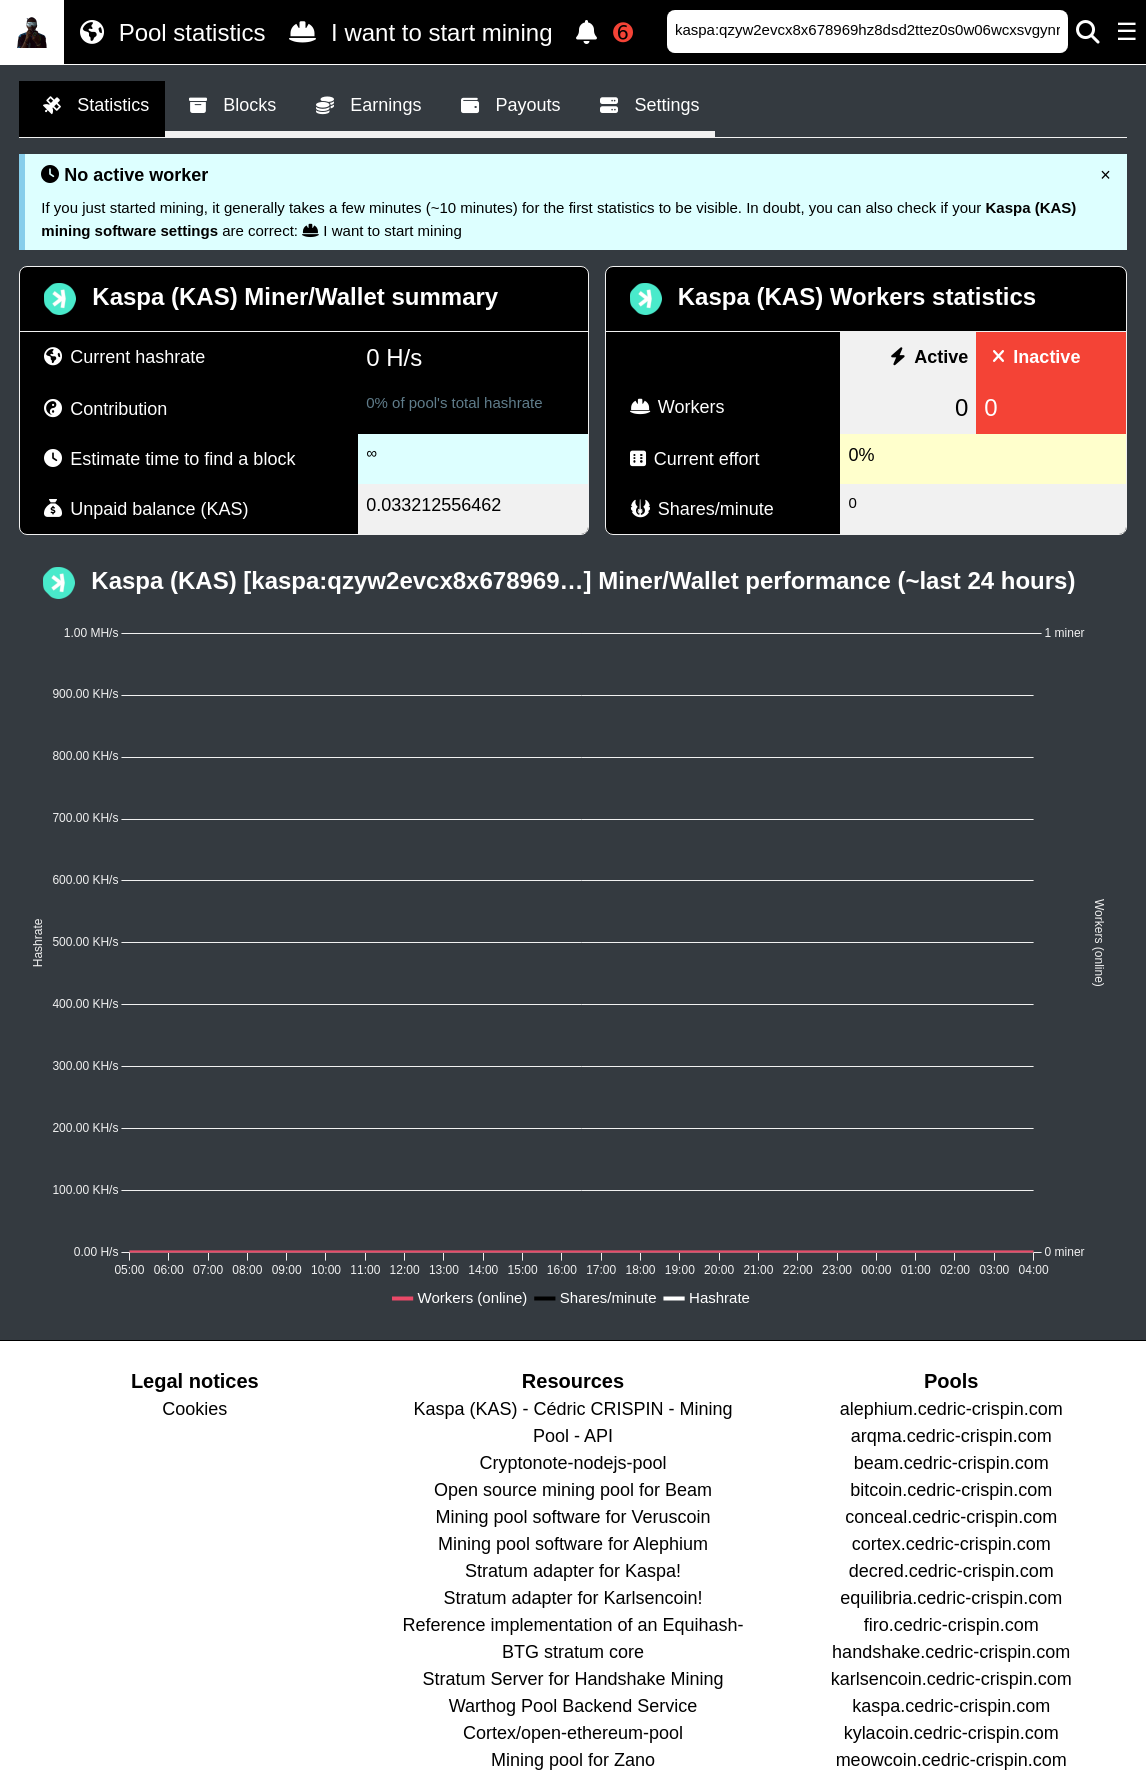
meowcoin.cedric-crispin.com (951, 1760)
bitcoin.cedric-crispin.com (951, 1490)
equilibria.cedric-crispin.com (951, 1598)
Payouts (506, 106)
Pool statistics (168, 32)
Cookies (194, 1409)
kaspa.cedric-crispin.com (951, 1706)
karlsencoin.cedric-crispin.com (951, 1679)
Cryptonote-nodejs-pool (572, 1463)
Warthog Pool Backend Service (573, 1706)
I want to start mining (416, 32)
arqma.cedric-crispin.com (951, 1436)
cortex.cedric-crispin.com (951, 1544)
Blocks (228, 106)
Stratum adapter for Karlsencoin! (572, 1598)
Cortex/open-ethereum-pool (573, 1733)
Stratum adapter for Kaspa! (573, 1571)
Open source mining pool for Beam (573, 1490)
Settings (645, 106)
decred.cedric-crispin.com (951, 1571)
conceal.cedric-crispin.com (951, 1517)
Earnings (364, 106)
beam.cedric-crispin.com (951, 1463)
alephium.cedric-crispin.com (951, 1409)
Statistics (92, 106)
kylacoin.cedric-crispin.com (951, 1733)
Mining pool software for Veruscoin (572, 1517)
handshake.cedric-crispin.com (951, 1652)
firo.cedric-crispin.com (951, 1625)
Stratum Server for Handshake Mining (572, 1679)
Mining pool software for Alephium (573, 1544)
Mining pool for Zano (573, 1760)
